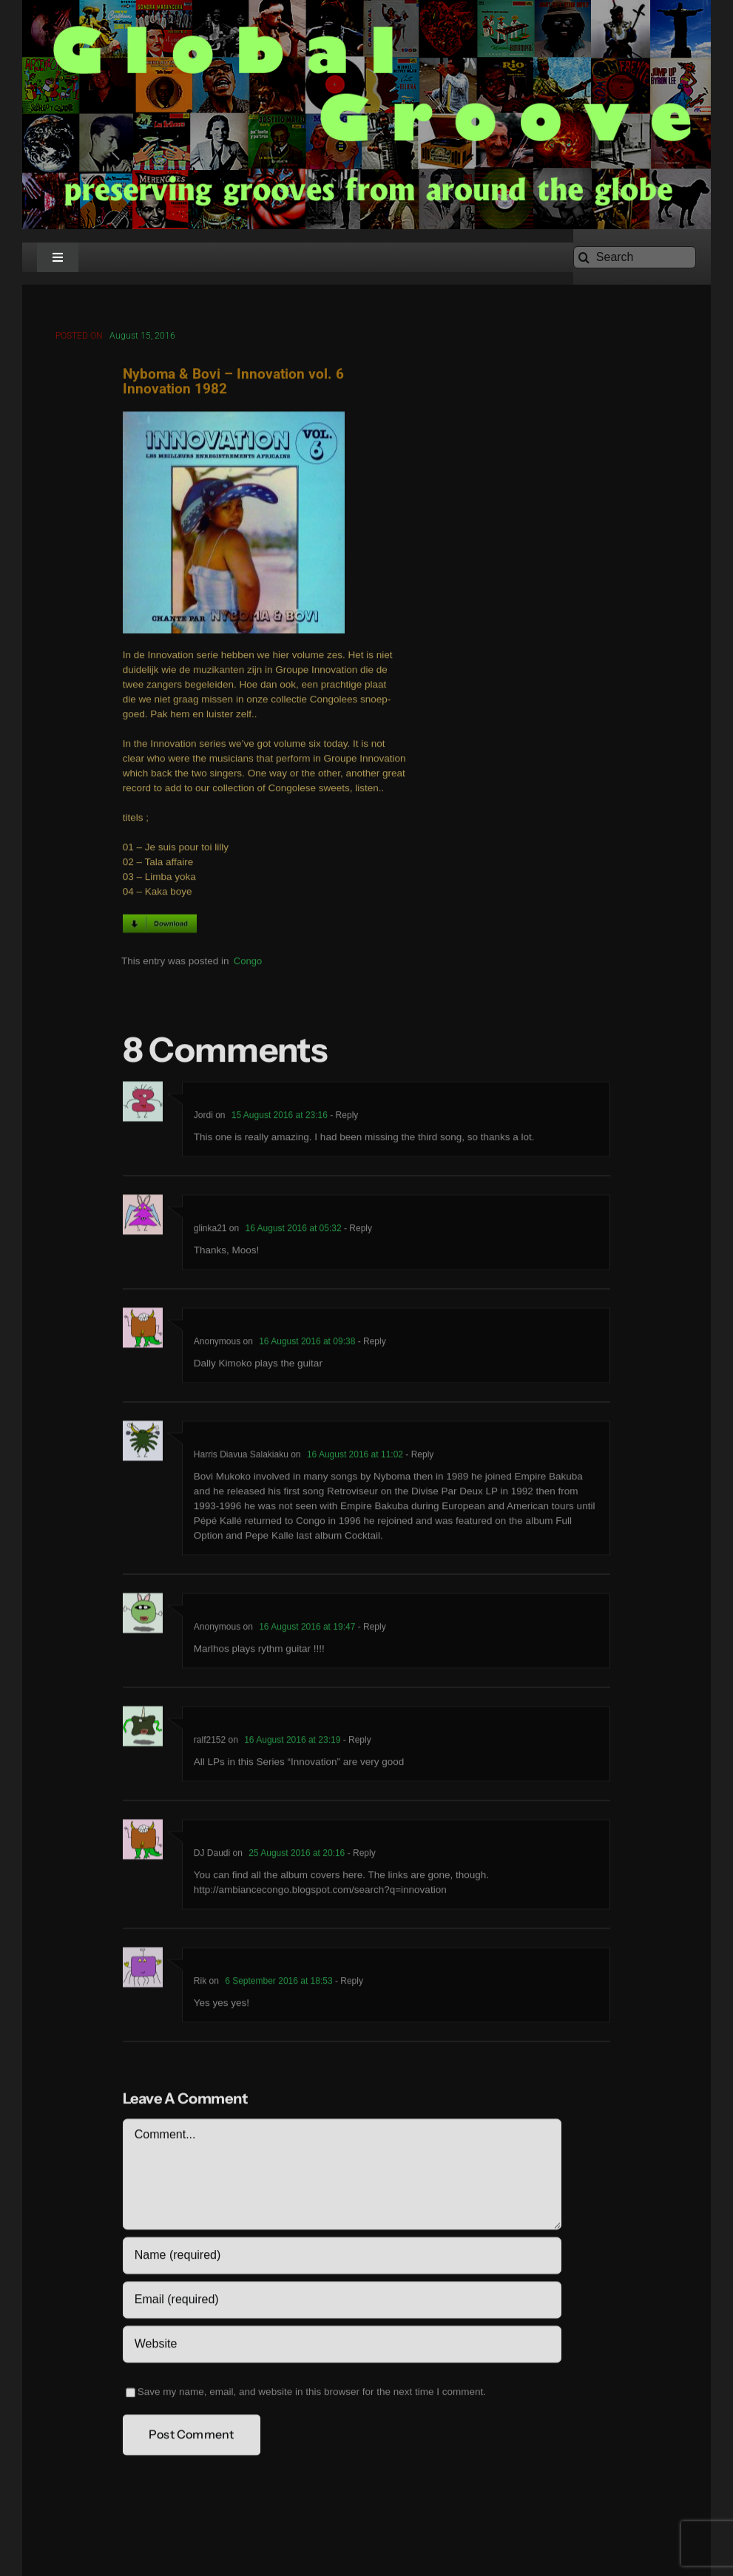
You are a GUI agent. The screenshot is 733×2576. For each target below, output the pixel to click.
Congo (248, 963)
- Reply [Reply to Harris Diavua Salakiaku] (418, 1457)
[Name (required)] (342, 2258)
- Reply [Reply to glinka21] (357, 1231)
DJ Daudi (212, 1856)
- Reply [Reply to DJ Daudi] (360, 1856)
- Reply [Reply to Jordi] (343, 1118)
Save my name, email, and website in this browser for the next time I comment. (312, 2394)
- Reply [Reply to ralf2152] (355, 1743)
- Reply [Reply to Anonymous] (370, 1344)
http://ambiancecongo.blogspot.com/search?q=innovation (320, 1892)
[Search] (634, 257)
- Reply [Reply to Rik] (348, 1984)
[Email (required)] (342, 2302)
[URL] (342, 2346)
